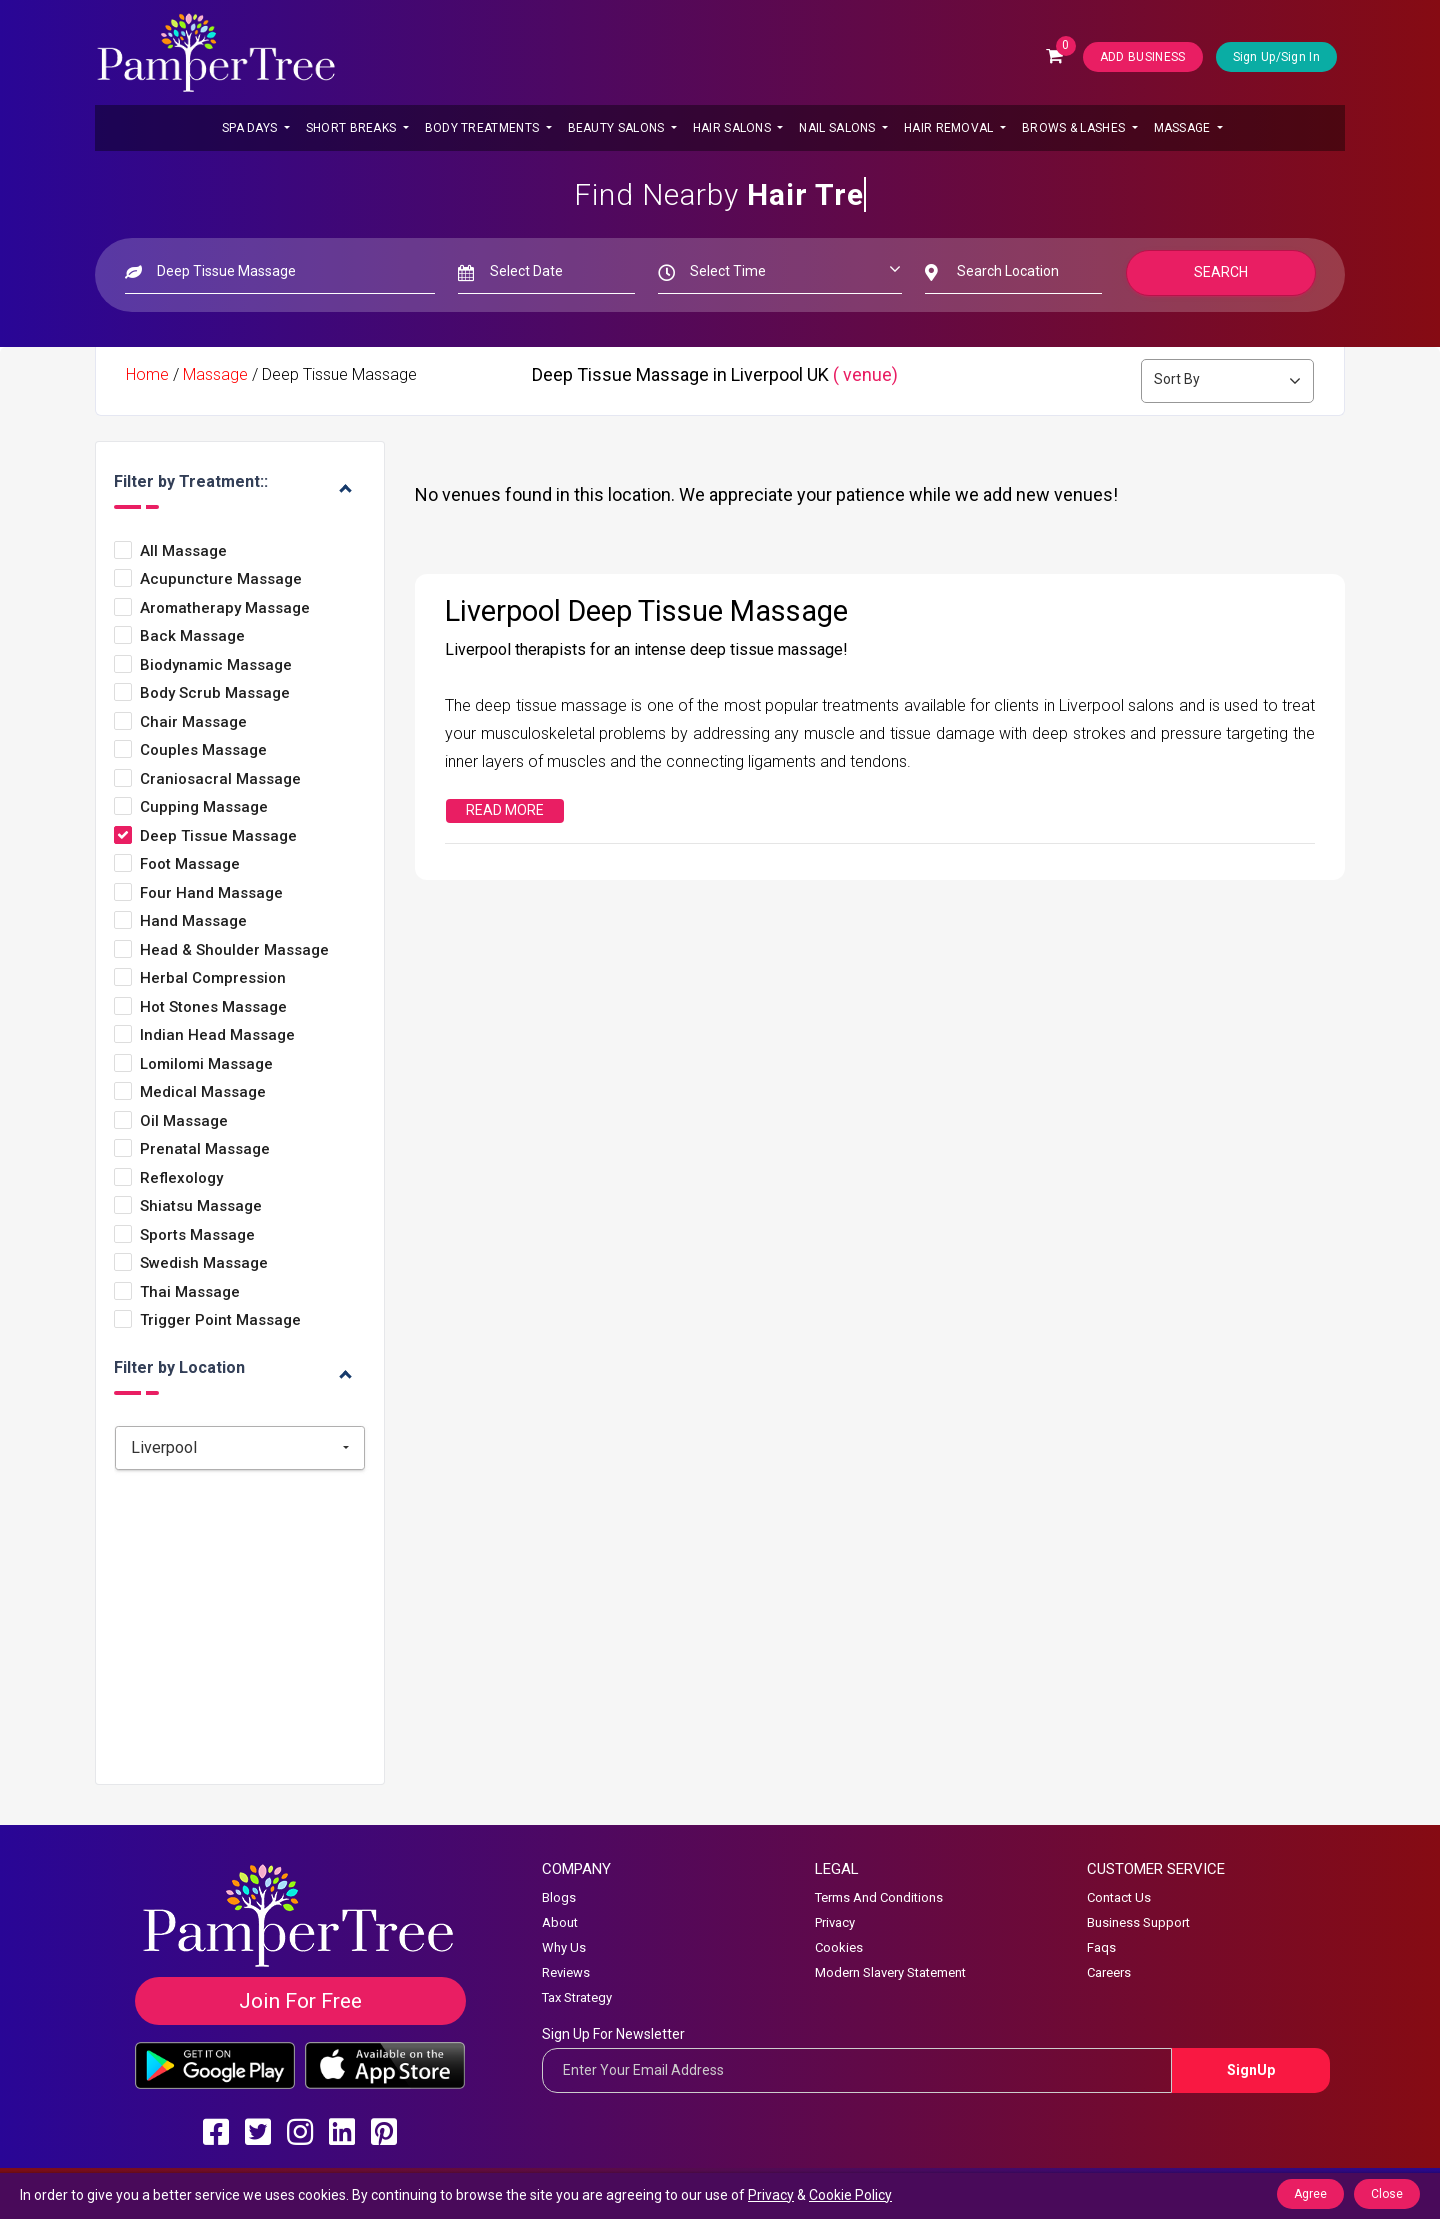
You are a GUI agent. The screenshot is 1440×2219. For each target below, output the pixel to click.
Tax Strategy (577, 1997)
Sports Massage (197, 1235)
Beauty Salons (618, 128)
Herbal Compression (213, 978)
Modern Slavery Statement (890, 1972)
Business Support (1138, 1922)
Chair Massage (193, 722)
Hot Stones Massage (213, 1007)
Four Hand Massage (211, 893)
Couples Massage (203, 750)
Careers (1109, 1972)
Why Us (564, 1947)
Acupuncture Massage (221, 579)
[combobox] (240, 1448)
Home (147, 374)
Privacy (835, 1922)
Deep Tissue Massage (218, 836)
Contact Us (1119, 1897)
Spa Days (251, 128)
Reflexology (181, 1178)
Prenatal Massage (205, 1149)
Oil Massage (184, 1121)
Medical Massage (203, 1092)
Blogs (559, 1897)
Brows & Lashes (1075, 128)
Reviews (566, 1972)
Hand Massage (193, 921)
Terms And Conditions (879, 1897)
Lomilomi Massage (206, 1064)
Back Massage (192, 636)
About (560, 1922)
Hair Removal (950, 128)
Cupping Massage (204, 807)
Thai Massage (190, 1292)
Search (1221, 272)
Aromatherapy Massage (225, 608)
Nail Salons (839, 128)
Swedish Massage (204, 1263)
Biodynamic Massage (216, 665)
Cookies (839, 1947)
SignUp (1251, 2070)
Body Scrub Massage (215, 693)
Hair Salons (734, 128)
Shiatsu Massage (201, 1206)
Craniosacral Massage (220, 779)
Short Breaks (353, 128)
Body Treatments (484, 128)
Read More (505, 810)
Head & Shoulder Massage (234, 950)
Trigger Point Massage (220, 1320)
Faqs (1101, 1947)
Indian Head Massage (217, 1035)
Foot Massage (190, 864)
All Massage (183, 551)
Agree (1310, 2194)
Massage (1184, 128)
